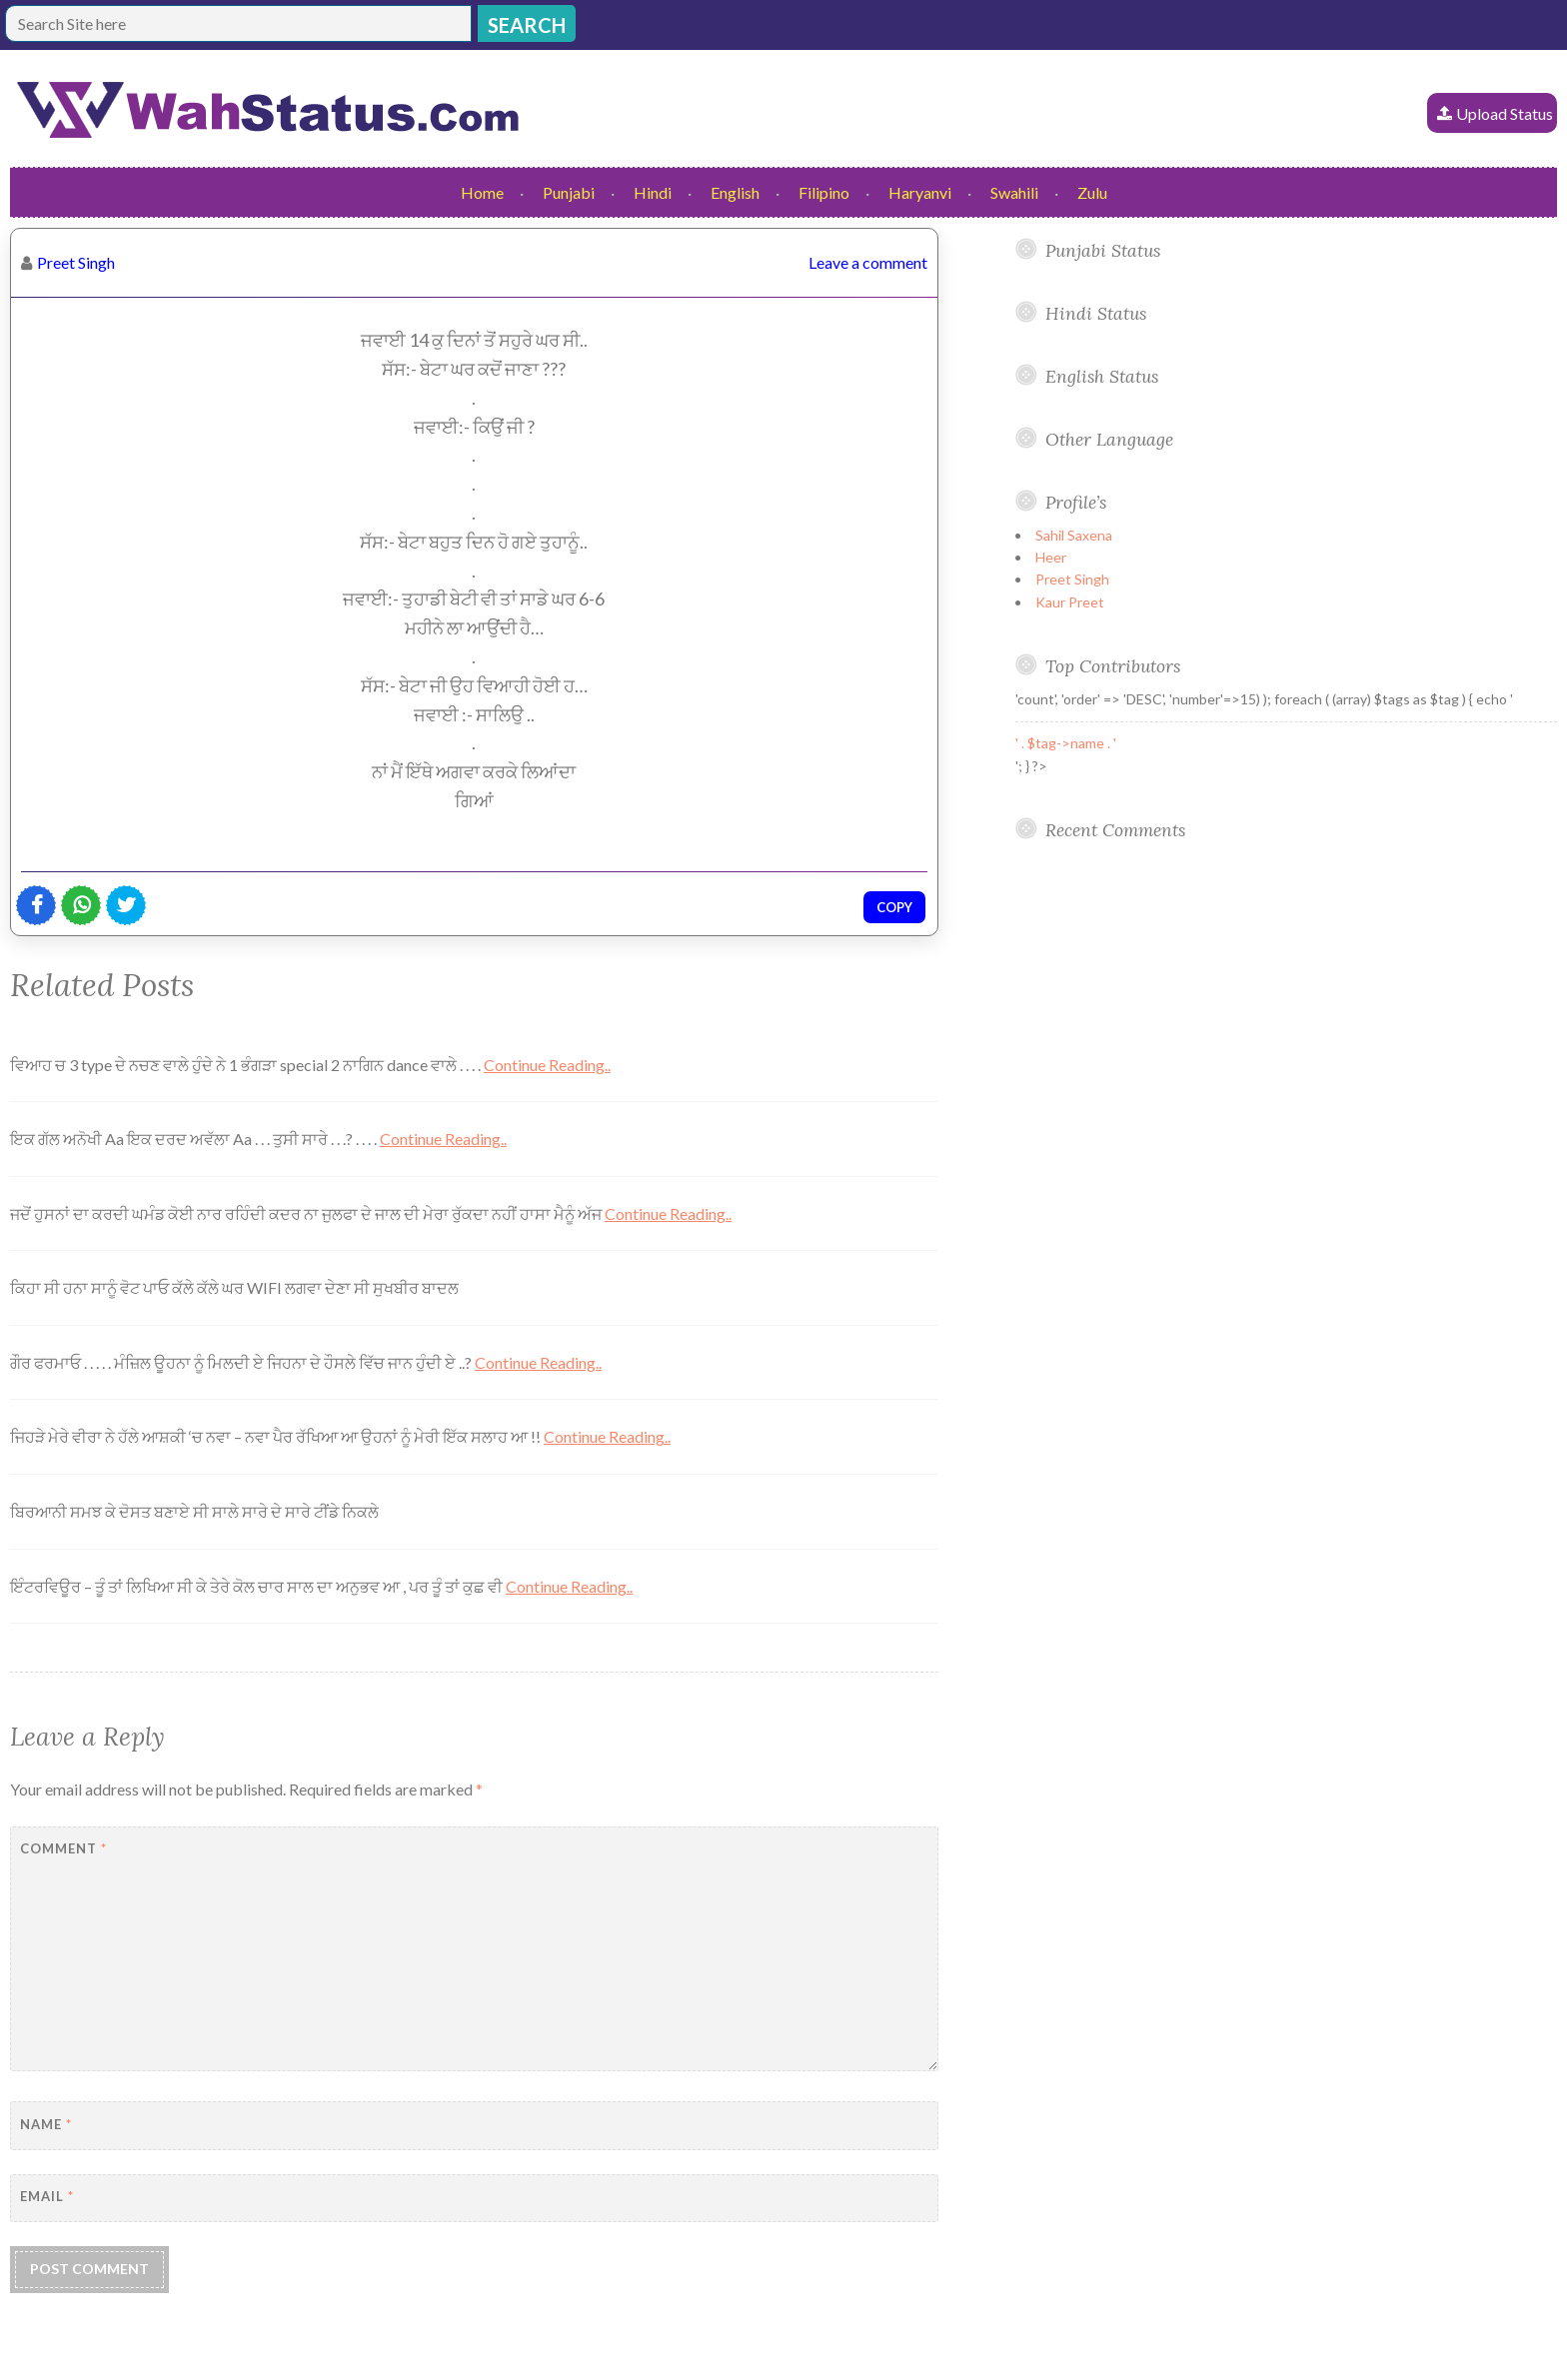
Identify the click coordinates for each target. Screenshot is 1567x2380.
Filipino (823, 192)
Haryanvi (919, 192)
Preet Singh (76, 262)
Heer (1050, 557)
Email (47, 2196)
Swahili (1014, 192)
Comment (63, 1848)
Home (482, 192)
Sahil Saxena (1073, 535)
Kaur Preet (1069, 602)
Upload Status (1504, 113)
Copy (894, 907)
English (735, 192)
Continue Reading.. (547, 1064)
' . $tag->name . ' (1065, 742)
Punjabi (569, 192)
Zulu (1092, 192)
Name (46, 2124)
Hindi (653, 192)
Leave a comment (867, 262)
